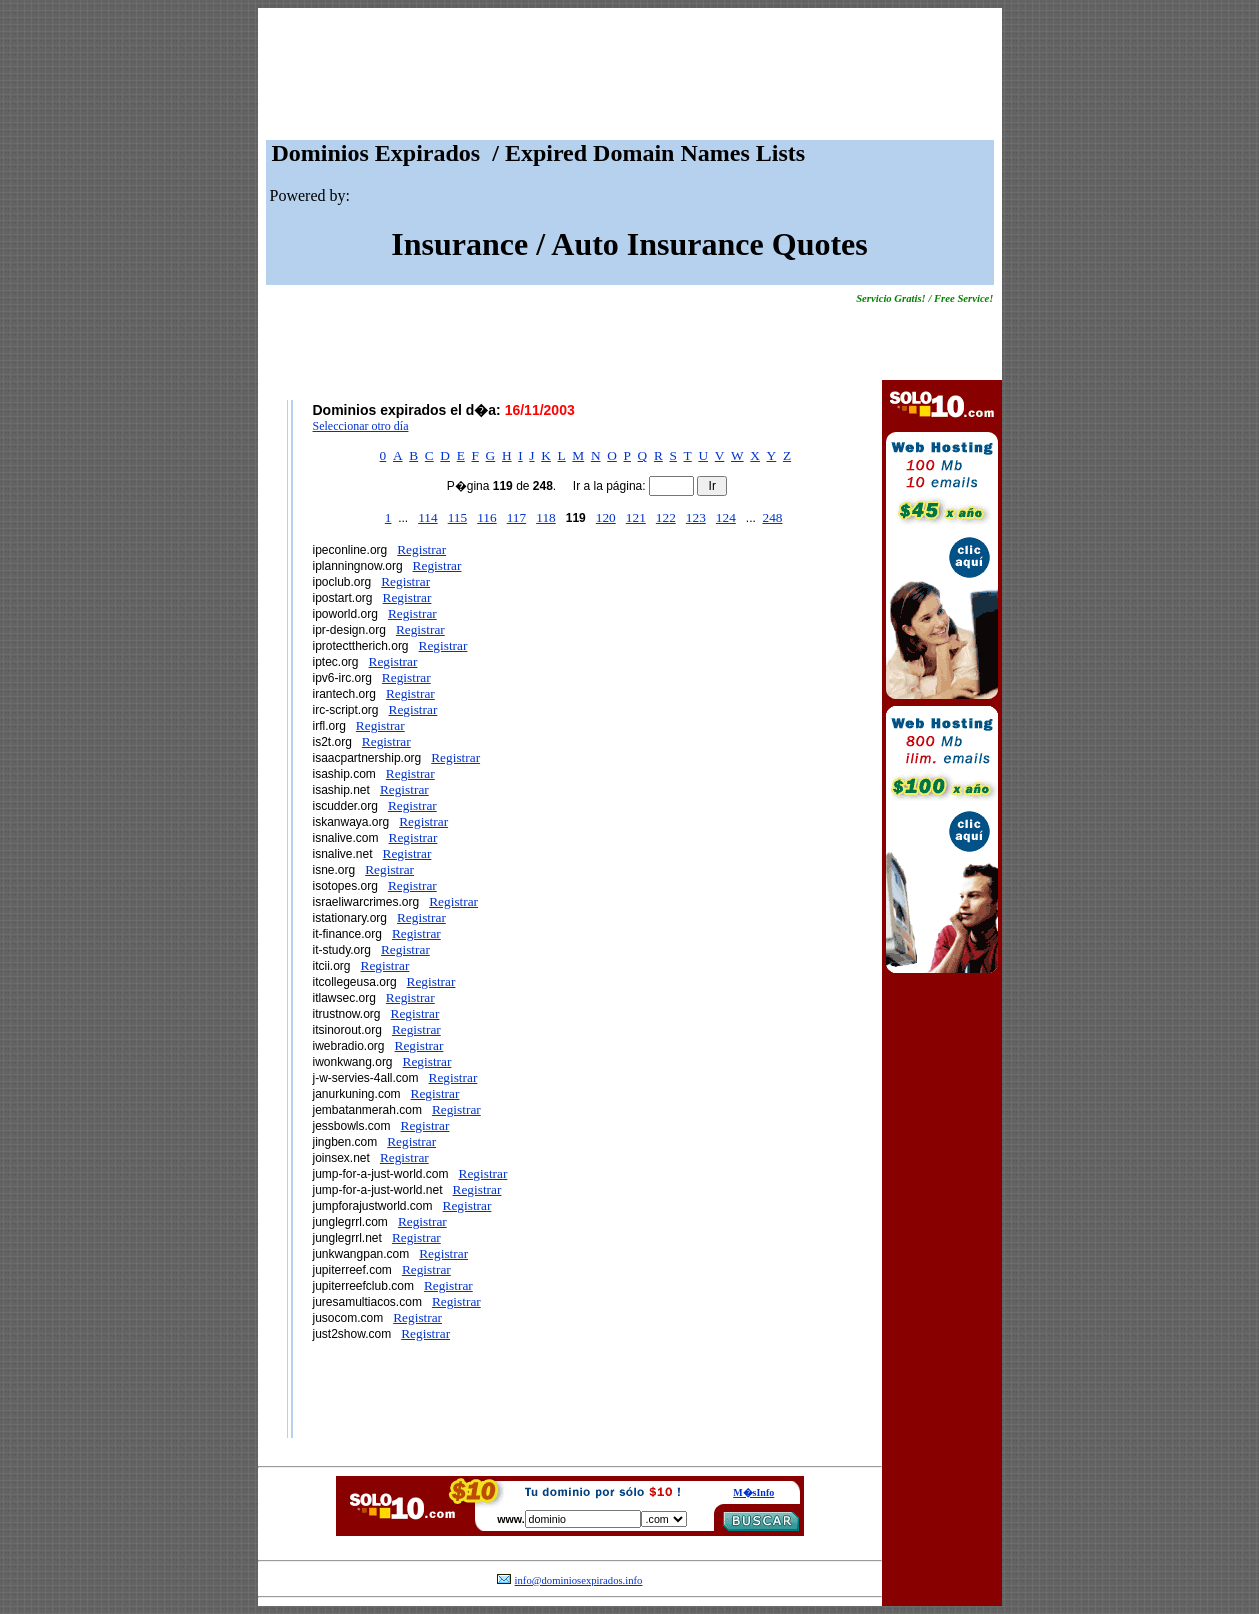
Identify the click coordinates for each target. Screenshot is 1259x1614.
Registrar (421, 549)
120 (606, 517)
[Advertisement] (630, 79)
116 (487, 517)
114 (428, 517)
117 (517, 517)
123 (696, 517)
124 (726, 517)
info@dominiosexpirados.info (579, 1580)
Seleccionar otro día (361, 426)
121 (636, 517)
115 (458, 517)
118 (546, 517)
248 (773, 517)
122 (666, 517)
